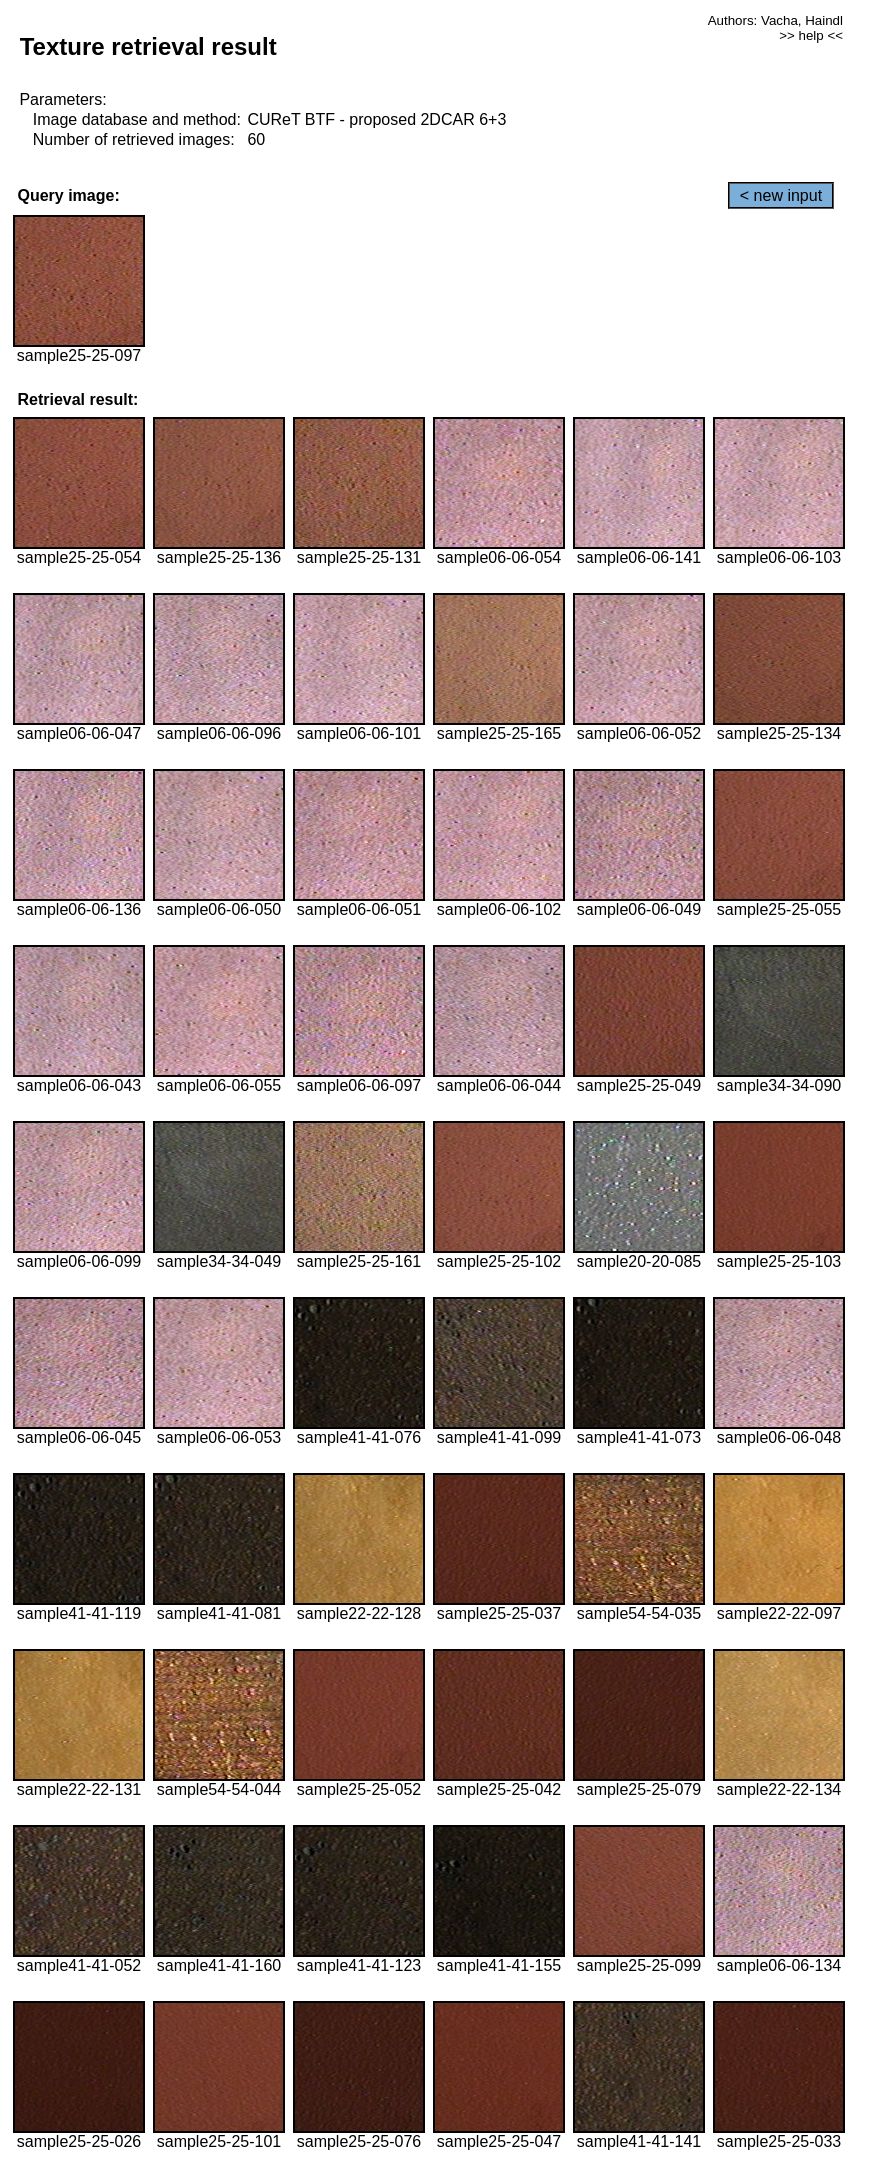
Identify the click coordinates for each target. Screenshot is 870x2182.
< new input (781, 195)
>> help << (811, 35)
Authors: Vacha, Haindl (775, 20)
